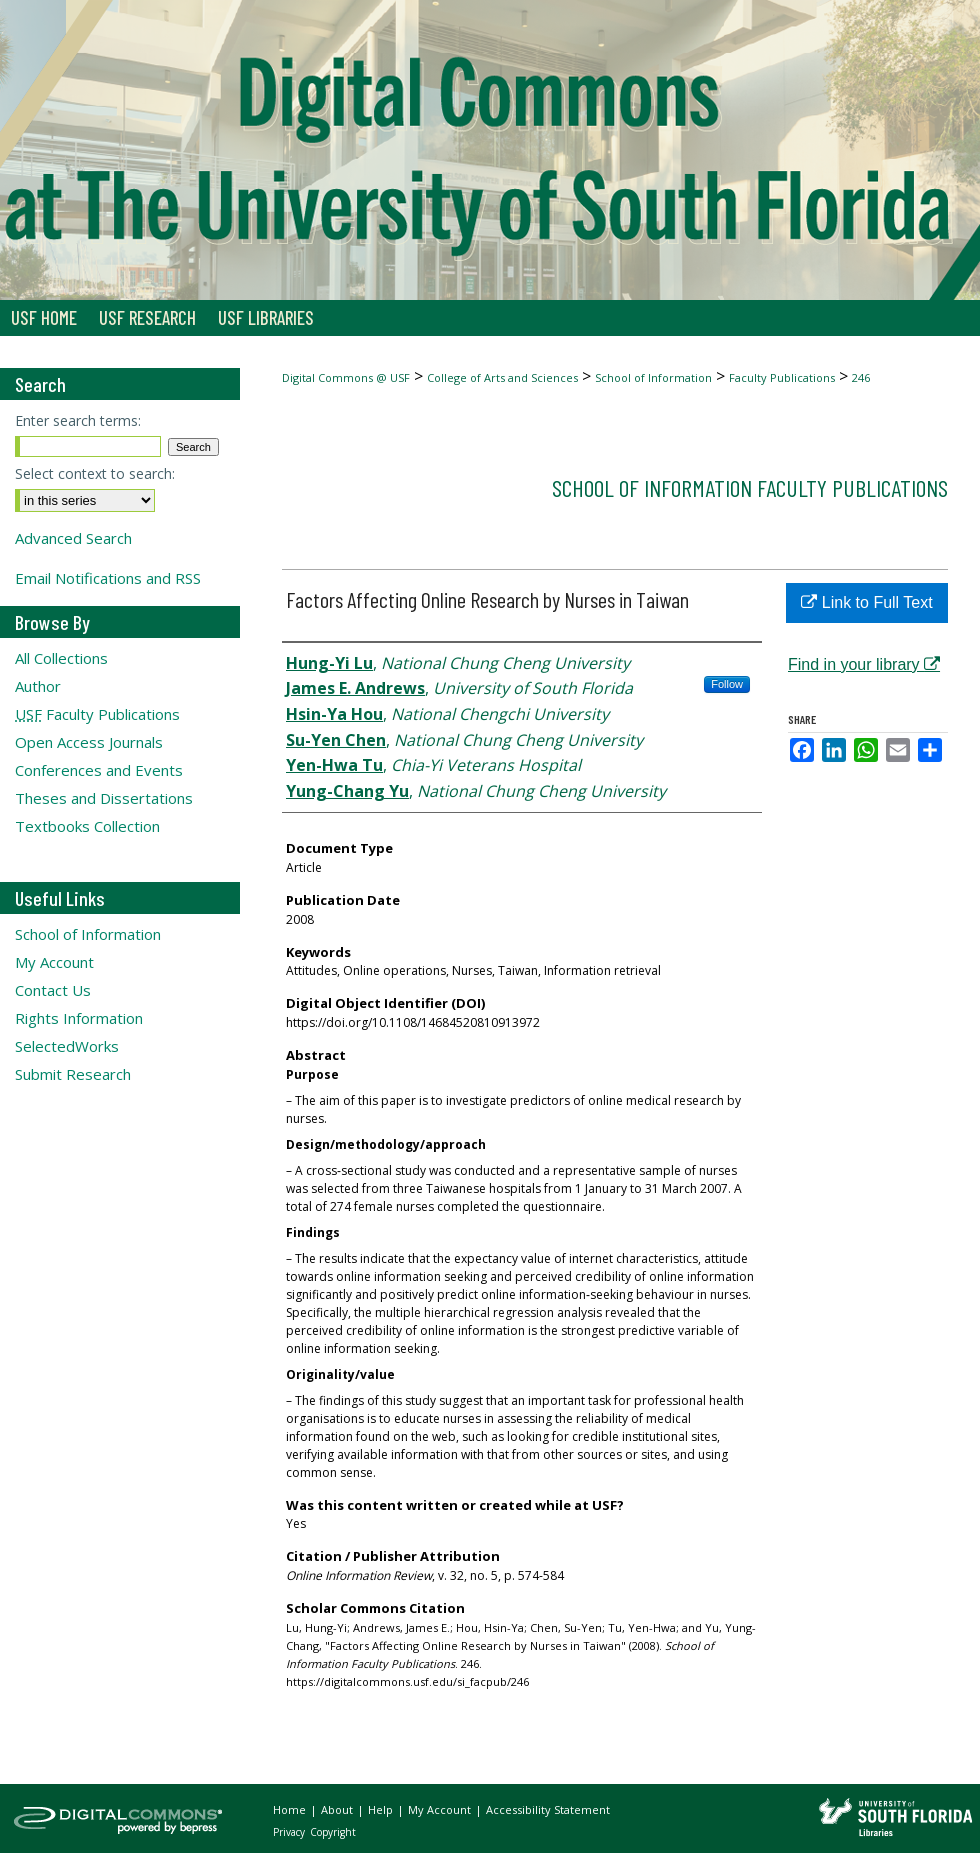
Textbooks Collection (87, 826)
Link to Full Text (866, 602)
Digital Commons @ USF (346, 377)
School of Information (653, 377)
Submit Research (73, 1074)
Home (291, 1809)
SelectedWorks (67, 1046)
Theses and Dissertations (104, 798)
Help (382, 1809)
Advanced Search (73, 538)
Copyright (333, 1832)
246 (861, 377)
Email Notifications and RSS (108, 578)
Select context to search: (95, 473)
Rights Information (79, 1018)
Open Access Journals (89, 742)
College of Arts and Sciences (502, 377)
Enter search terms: (78, 420)
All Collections (61, 658)
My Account (54, 962)
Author (38, 686)
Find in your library (864, 664)
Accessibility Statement (548, 1809)
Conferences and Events (99, 770)
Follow (727, 684)
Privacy (290, 1832)
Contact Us (53, 990)
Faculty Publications (782, 377)
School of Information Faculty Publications (750, 487)
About (338, 1809)
